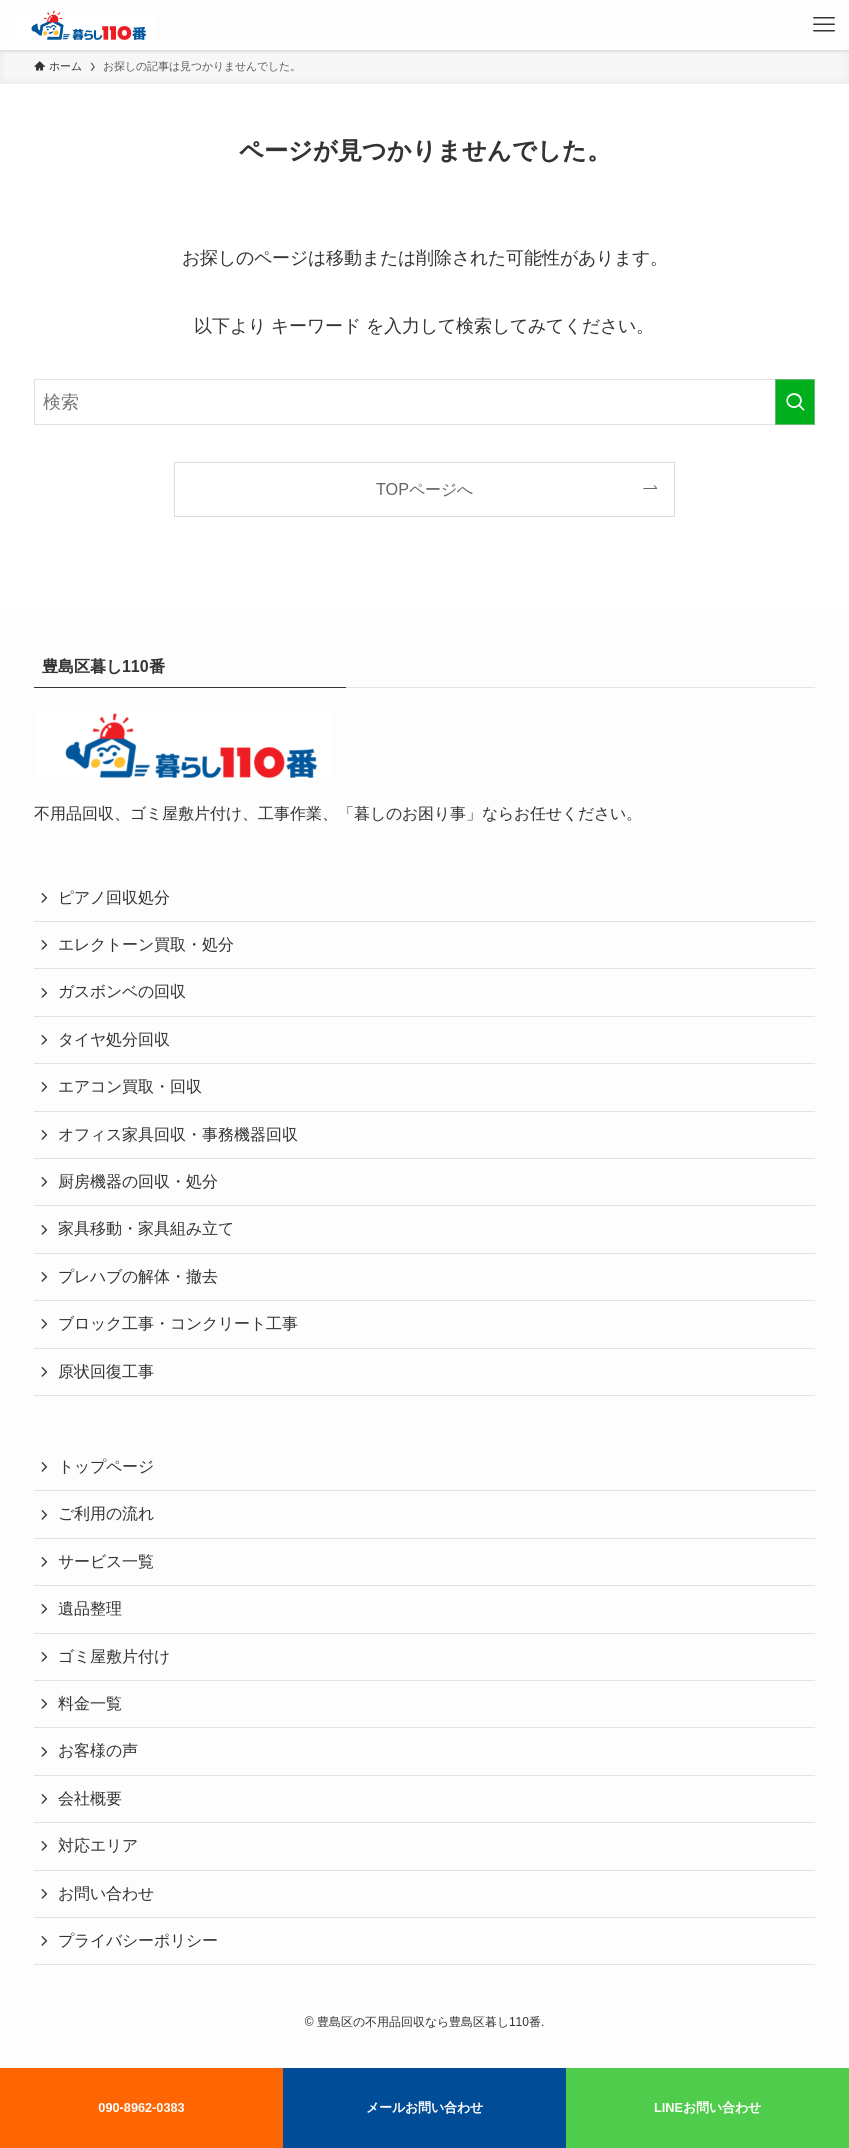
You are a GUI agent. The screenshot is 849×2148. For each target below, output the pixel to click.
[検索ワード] (424, 402)
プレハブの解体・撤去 (138, 1276)
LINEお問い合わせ (707, 2107)
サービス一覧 (106, 1561)
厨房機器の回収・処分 (138, 1181)
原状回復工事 (106, 1371)
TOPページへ (424, 489)
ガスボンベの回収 (122, 991)
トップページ (106, 1466)
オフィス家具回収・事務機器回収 (178, 1134)
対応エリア (98, 1845)
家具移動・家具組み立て (146, 1228)
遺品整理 (90, 1608)
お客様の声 (98, 1750)
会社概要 (90, 1798)
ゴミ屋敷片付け (114, 1656)
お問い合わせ (106, 1893)
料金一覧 (90, 1703)
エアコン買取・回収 (130, 1086)
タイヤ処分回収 (114, 1039)
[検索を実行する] (795, 402)
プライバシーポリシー (138, 1940)
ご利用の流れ (106, 1513)
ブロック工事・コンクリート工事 (178, 1323)
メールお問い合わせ (424, 2107)
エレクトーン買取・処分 (146, 944)
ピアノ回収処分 (114, 897)
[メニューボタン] (824, 25)
